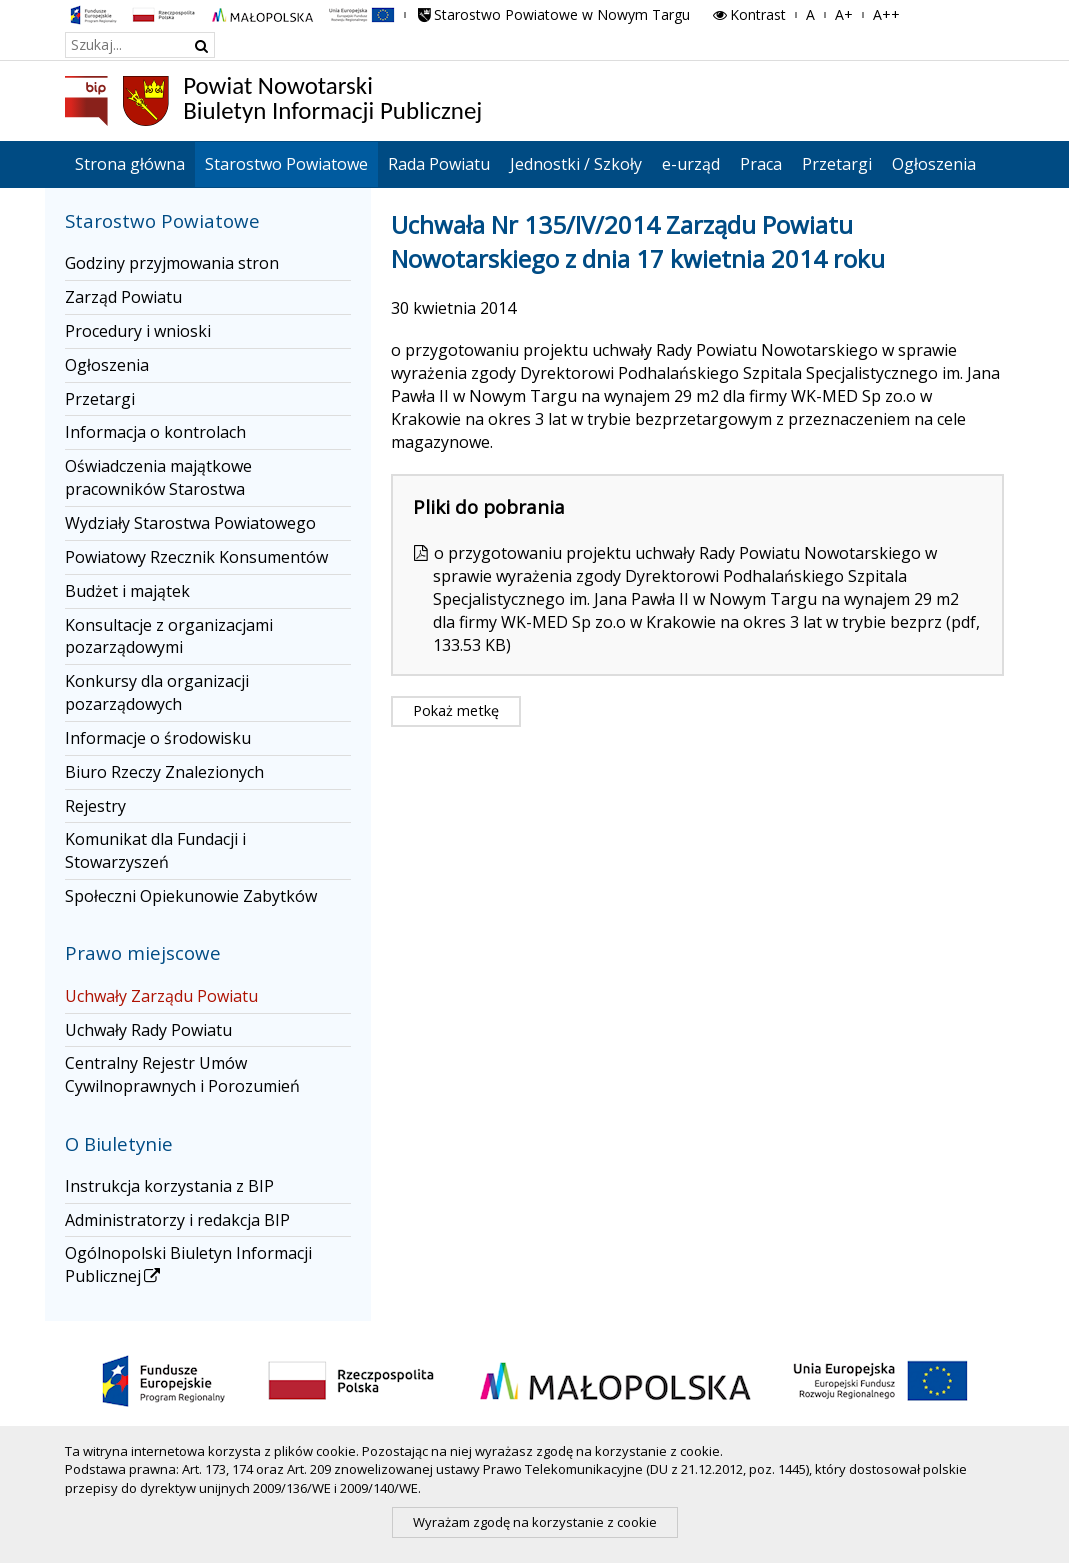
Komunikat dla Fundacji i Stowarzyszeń (155, 850)
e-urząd (691, 164)
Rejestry (95, 806)
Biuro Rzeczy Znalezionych (164, 772)
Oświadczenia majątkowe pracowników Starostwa (158, 477)
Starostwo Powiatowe (286, 164)
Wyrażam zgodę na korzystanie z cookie (535, 1522)
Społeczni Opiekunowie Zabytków (191, 896)
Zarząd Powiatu (123, 297)
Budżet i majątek (127, 591)
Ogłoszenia (934, 164)
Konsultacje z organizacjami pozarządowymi (169, 636)
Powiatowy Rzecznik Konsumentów (196, 557)
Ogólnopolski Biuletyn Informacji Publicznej (188, 1264)
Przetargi (837, 164)
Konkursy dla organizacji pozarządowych (157, 692)
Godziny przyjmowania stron (172, 263)
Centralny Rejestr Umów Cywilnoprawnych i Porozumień (182, 1074)
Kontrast (748, 14)
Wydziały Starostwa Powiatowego (190, 523)
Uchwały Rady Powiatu (148, 1030)
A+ (844, 14)
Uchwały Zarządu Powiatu (161, 996)
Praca (761, 164)
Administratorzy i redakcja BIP (177, 1220)
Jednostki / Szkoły (576, 164)
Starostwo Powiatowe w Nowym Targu (553, 14)
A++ (886, 14)
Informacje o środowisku (158, 738)
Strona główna (130, 164)
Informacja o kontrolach (155, 432)
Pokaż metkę (456, 710)
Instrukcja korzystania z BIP (169, 1186)
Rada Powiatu (439, 164)
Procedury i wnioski (138, 331)
